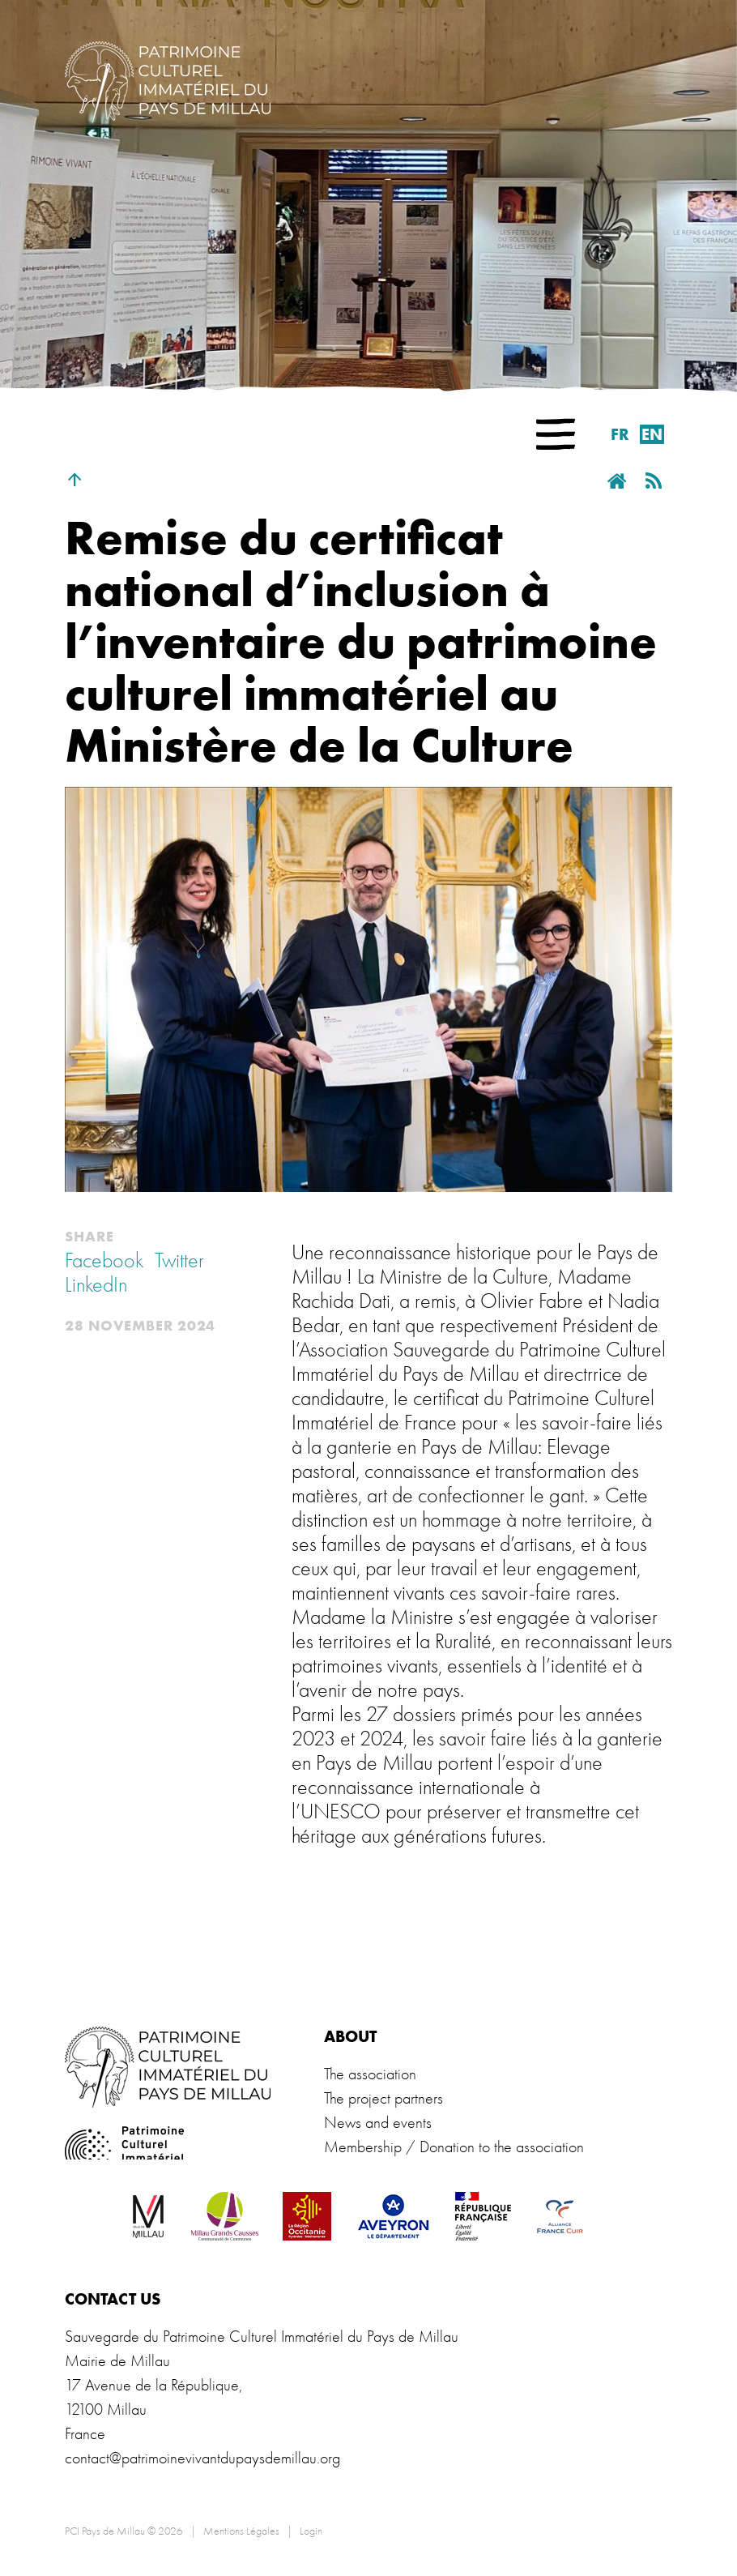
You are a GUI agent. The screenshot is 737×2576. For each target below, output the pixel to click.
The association (370, 2074)
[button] (555, 434)
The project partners (383, 2098)
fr (620, 434)
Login (311, 2531)
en (651, 434)
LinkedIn (96, 1285)
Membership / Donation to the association (454, 2147)
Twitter (179, 1261)
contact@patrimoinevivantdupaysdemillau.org (202, 2458)
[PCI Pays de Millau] (168, 79)
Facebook (104, 1261)
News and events (378, 2122)
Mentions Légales (241, 2531)
